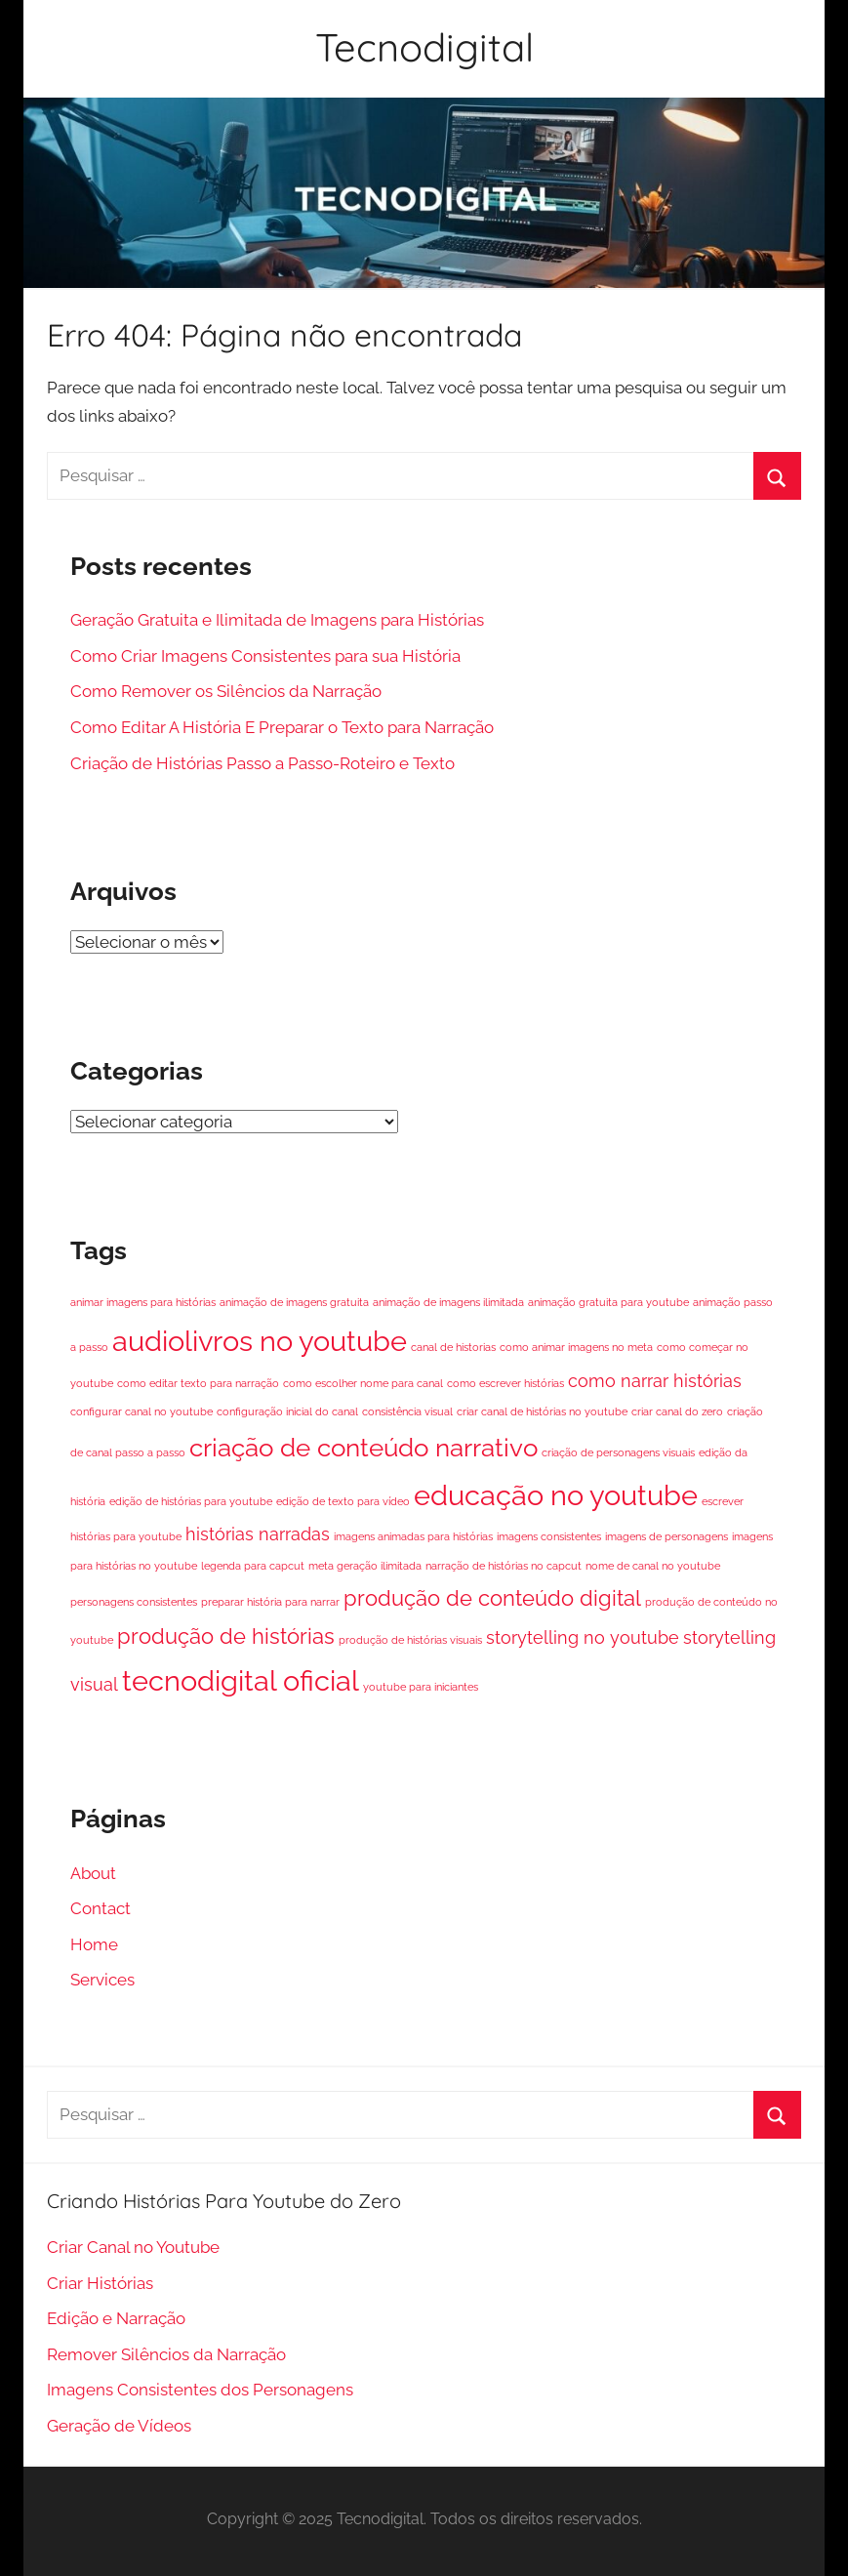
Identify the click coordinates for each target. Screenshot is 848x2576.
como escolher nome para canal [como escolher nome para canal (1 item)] (363, 1383)
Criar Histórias (100, 2283)
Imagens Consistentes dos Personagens (200, 2389)
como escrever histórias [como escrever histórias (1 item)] (505, 1383)
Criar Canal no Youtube (133, 2247)
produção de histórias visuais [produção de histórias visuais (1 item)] (410, 1640)
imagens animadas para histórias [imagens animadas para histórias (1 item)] (413, 1536)
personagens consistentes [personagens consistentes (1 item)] (133, 1602)
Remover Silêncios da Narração (166, 2354)
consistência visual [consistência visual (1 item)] (407, 1411)
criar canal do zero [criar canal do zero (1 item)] (677, 1411)
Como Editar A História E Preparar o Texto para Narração (282, 727)
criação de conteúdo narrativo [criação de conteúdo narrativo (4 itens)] (363, 1447)
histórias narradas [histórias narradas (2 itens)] (257, 1534)
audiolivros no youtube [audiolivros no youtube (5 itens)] (259, 1341)
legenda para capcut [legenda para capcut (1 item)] (252, 1566)
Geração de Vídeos (119, 2425)
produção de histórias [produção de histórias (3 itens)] (226, 1636)
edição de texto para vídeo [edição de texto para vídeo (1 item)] (343, 1501)
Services (102, 1979)
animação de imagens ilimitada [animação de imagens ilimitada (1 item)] (448, 1302)
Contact (100, 1908)
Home (94, 1944)
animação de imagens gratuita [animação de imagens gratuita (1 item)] (294, 1302)
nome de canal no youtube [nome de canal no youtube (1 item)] (653, 1566)
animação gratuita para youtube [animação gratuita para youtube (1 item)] (608, 1302)
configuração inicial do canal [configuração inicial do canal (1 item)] (287, 1411)
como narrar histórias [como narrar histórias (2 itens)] (655, 1380)
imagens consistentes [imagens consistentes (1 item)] (549, 1536)
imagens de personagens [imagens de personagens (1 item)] (666, 1536)
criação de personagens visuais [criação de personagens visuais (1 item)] (618, 1452)
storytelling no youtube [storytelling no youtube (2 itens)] (582, 1637)
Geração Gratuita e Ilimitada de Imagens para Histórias (277, 620)
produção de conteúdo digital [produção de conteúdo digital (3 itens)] (492, 1598)
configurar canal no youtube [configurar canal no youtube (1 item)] (141, 1411)
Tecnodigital (424, 46)
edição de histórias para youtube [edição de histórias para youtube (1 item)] (190, 1501)
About (93, 1873)
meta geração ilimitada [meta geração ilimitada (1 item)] (365, 1566)
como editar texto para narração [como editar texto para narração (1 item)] (198, 1383)
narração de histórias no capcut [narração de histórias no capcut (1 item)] (503, 1566)
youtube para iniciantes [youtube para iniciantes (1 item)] (420, 1687)
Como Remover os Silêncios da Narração (226, 691)
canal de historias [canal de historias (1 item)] (453, 1347)
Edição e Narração (116, 2318)
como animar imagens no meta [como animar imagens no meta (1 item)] (576, 1347)
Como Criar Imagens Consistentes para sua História (265, 656)
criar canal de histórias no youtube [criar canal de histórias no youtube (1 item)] (542, 1411)
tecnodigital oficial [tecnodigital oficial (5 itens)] (240, 1680)
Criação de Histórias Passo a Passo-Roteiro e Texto (262, 763)
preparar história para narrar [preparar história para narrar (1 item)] (270, 1602)
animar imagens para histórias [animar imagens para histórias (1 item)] (143, 1302)
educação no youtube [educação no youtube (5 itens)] (556, 1495)
